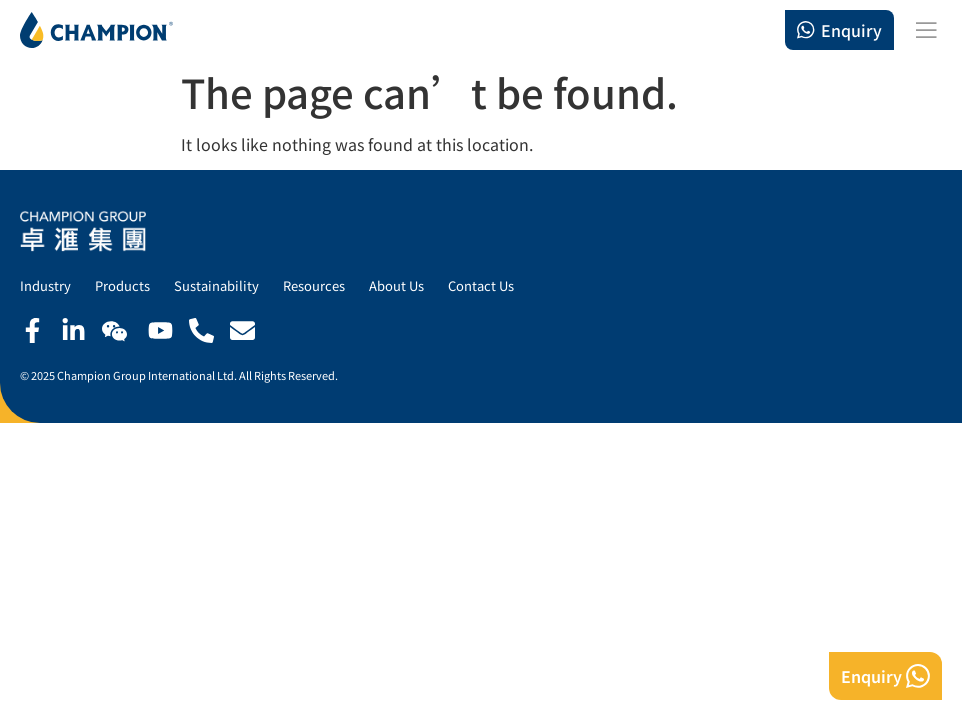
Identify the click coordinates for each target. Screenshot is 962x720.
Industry (45, 285)
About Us (396, 285)
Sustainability (216, 285)
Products (122, 285)
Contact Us (481, 285)
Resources (314, 285)
